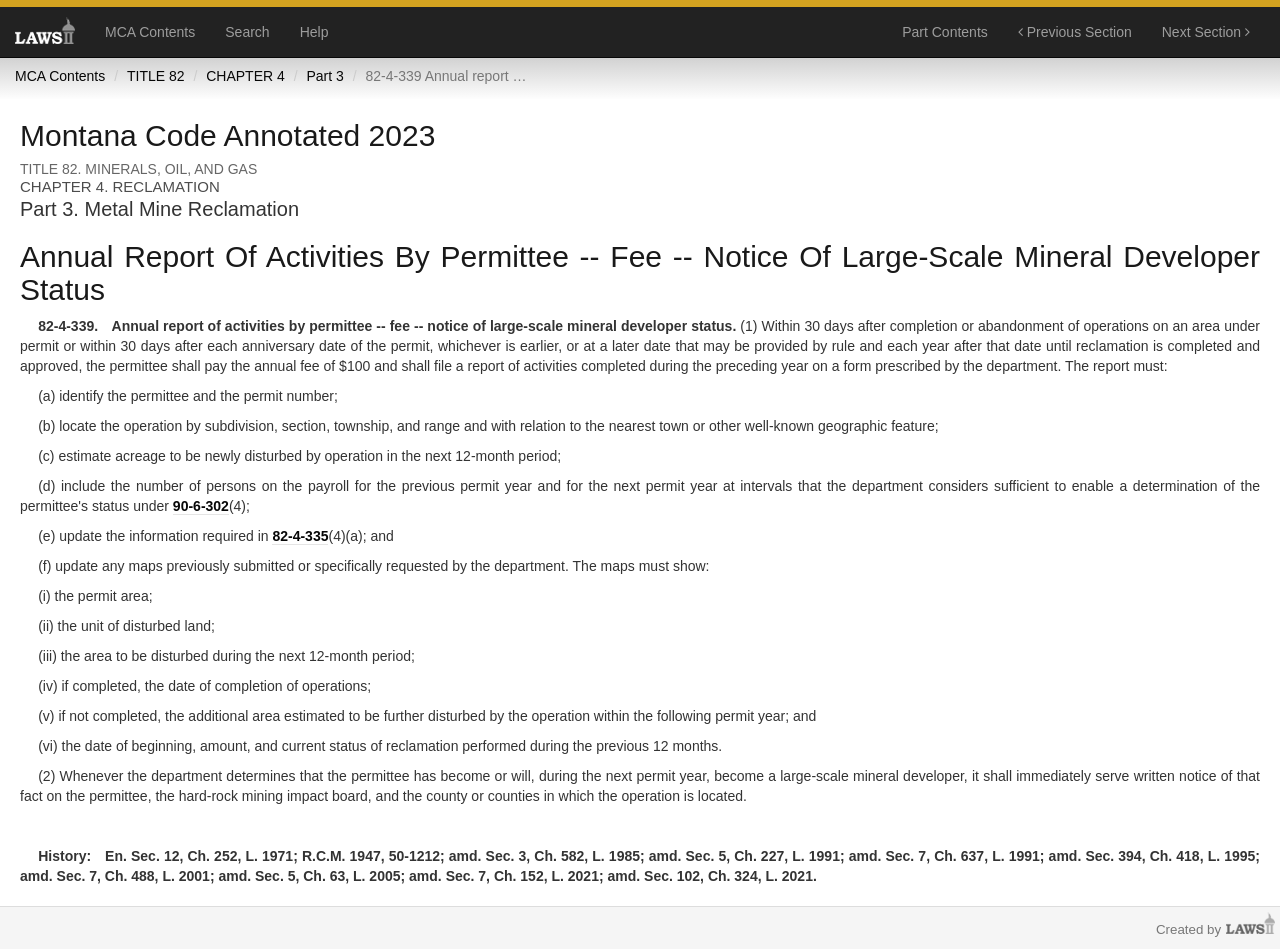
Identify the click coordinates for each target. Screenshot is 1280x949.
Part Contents (945, 32)
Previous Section (1075, 32)
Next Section (1206, 32)
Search (247, 32)
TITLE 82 (156, 76)
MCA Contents (150, 32)
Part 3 (324, 76)
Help (314, 32)
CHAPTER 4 (245, 76)
